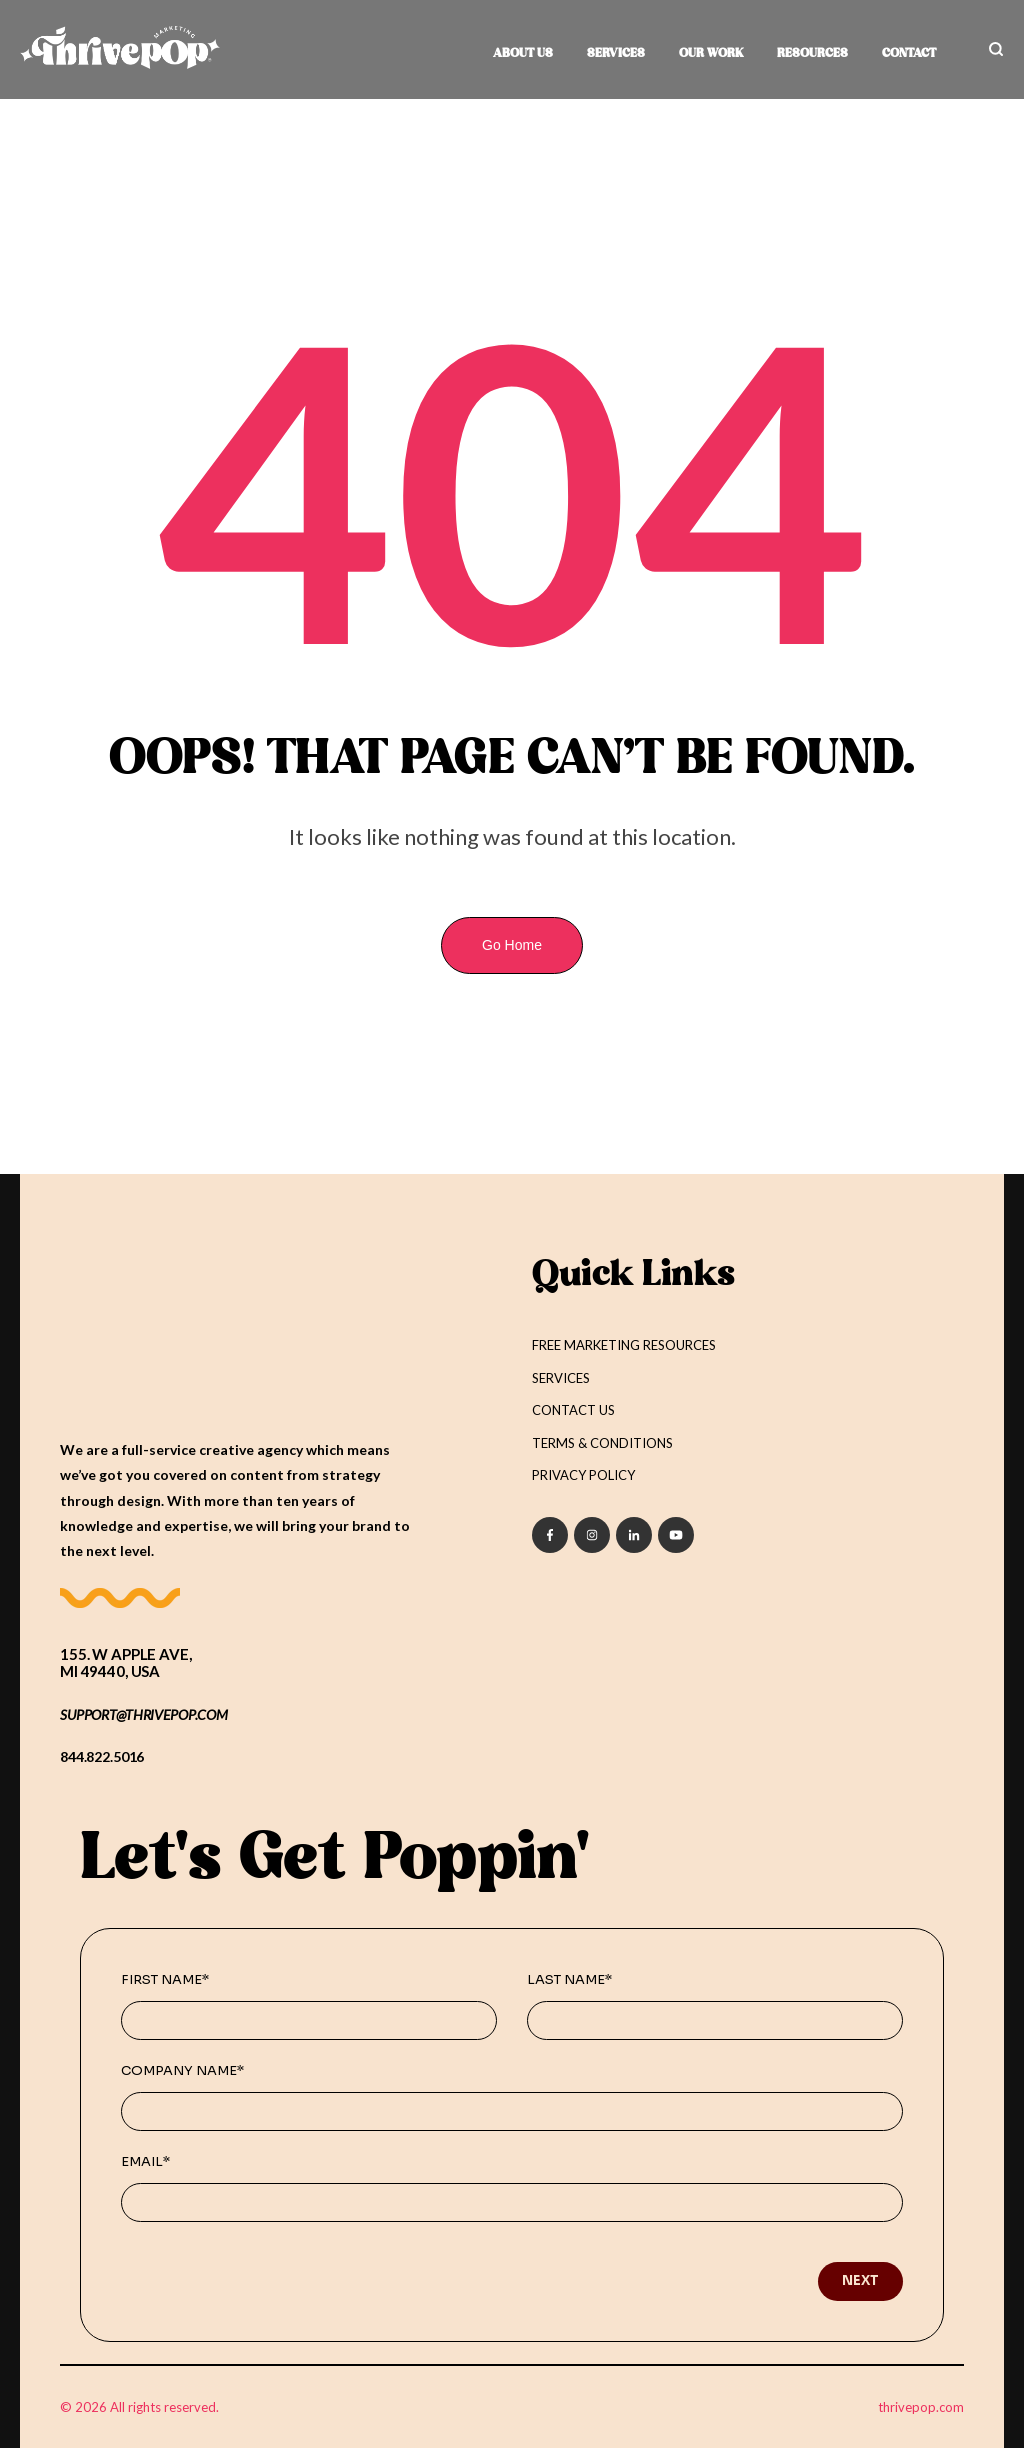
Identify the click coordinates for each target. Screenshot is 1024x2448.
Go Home (512, 945)
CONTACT (909, 54)
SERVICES (616, 54)
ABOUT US (523, 54)
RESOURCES (812, 54)
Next (860, 2279)
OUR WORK (711, 54)
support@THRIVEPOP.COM (144, 1713)
